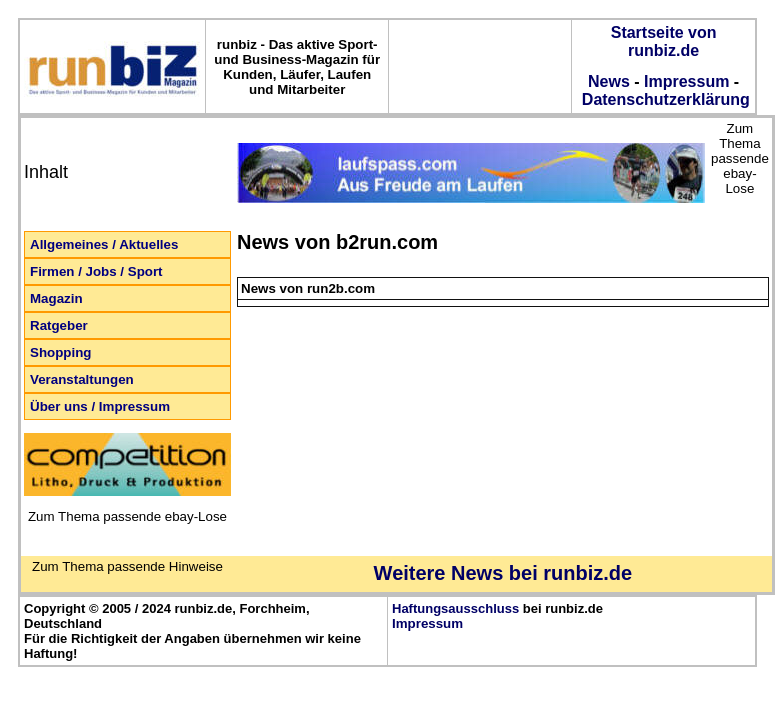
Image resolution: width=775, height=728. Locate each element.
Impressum (686, 81)
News (609, 81)
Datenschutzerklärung (663, 99)
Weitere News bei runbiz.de (503, 573)
